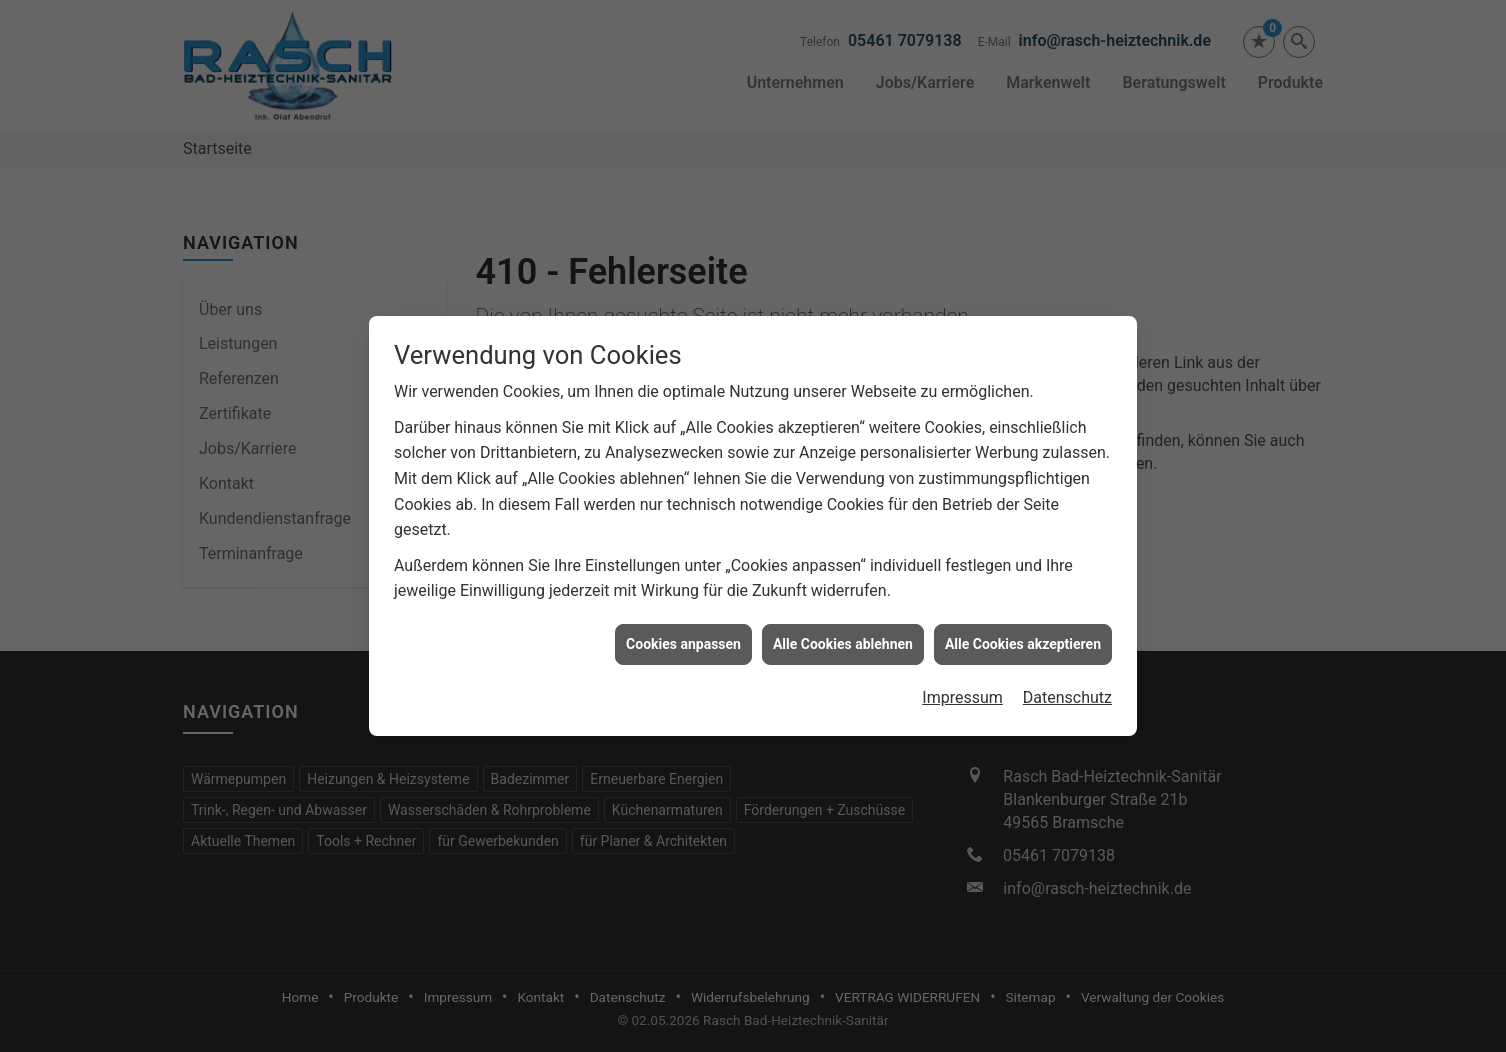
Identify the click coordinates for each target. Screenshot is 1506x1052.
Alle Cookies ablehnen (843, 640)
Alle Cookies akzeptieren (1023, 640)
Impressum (962, 693)
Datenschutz (1067, 693)
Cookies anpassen (683, 640)
